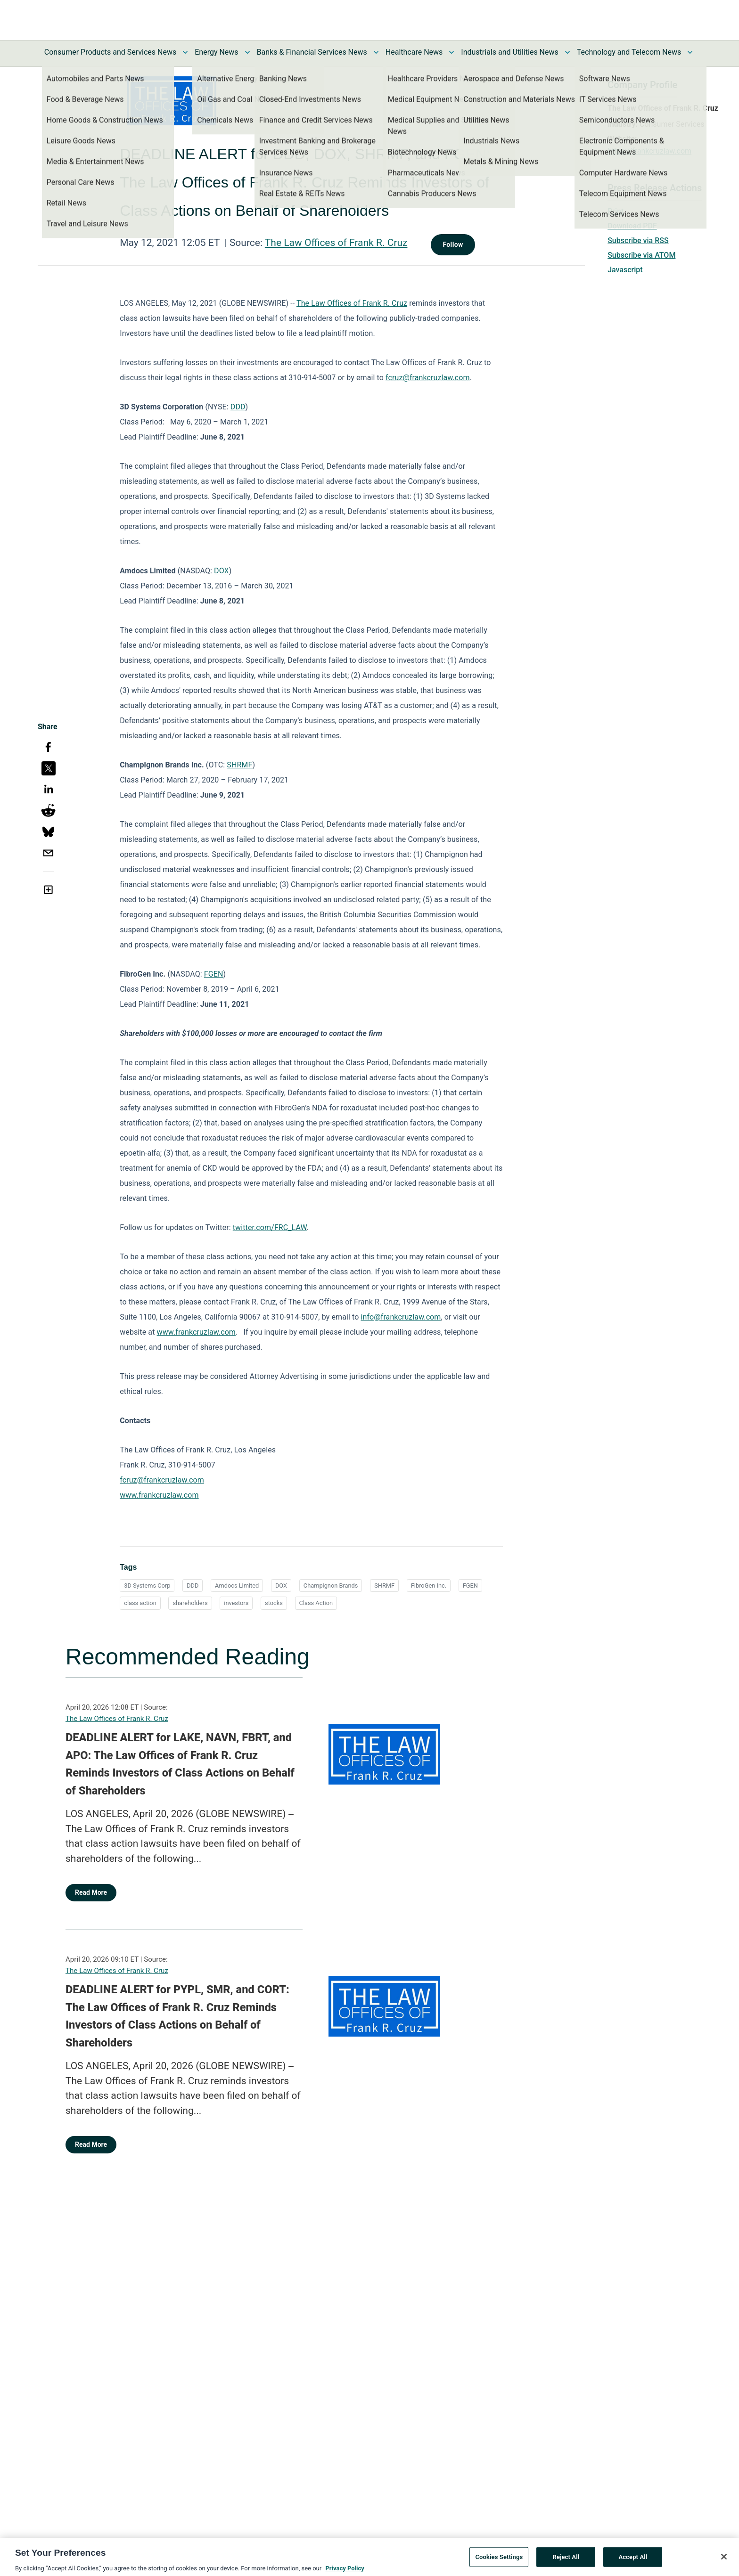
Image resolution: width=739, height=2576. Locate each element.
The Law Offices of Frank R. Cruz (336, 242)
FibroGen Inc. (428, 1585)
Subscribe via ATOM (641, 255)
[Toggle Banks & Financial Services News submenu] (376, 52)
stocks (274, 1602)
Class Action (316, 1602)
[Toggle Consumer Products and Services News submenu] (185, 52)
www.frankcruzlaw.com (196, 1332)
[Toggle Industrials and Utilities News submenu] (567, 52)
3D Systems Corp (147, 1585)
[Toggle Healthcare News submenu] (451, 52)
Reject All (566, 2561)
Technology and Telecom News (629, 52)
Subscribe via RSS (638, 240)
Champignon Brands (331, 1585)
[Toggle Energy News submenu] (247, 52)
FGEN (213, 974)
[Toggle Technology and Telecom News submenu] (690, 52)
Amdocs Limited (237, 1585)
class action (140, 1602)
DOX (221, 570)
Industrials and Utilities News (509, 52)
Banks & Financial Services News (312, 52)
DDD (238, 406)
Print (616, 211)
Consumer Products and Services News (110, 52)
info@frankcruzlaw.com (401, 1316)
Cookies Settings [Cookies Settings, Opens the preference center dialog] (499, 2561)
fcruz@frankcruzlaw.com (428, 377)
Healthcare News (414, 52)
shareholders (189, 1602)
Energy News (216, 52)
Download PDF (632, 225)
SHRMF (239, 764)
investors (236, 1602)
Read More (91, 1892)
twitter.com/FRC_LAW (270, 1227)
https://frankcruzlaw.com (649, 151)
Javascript (625, 269)
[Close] (724, 2561)
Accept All (632, 2561)
